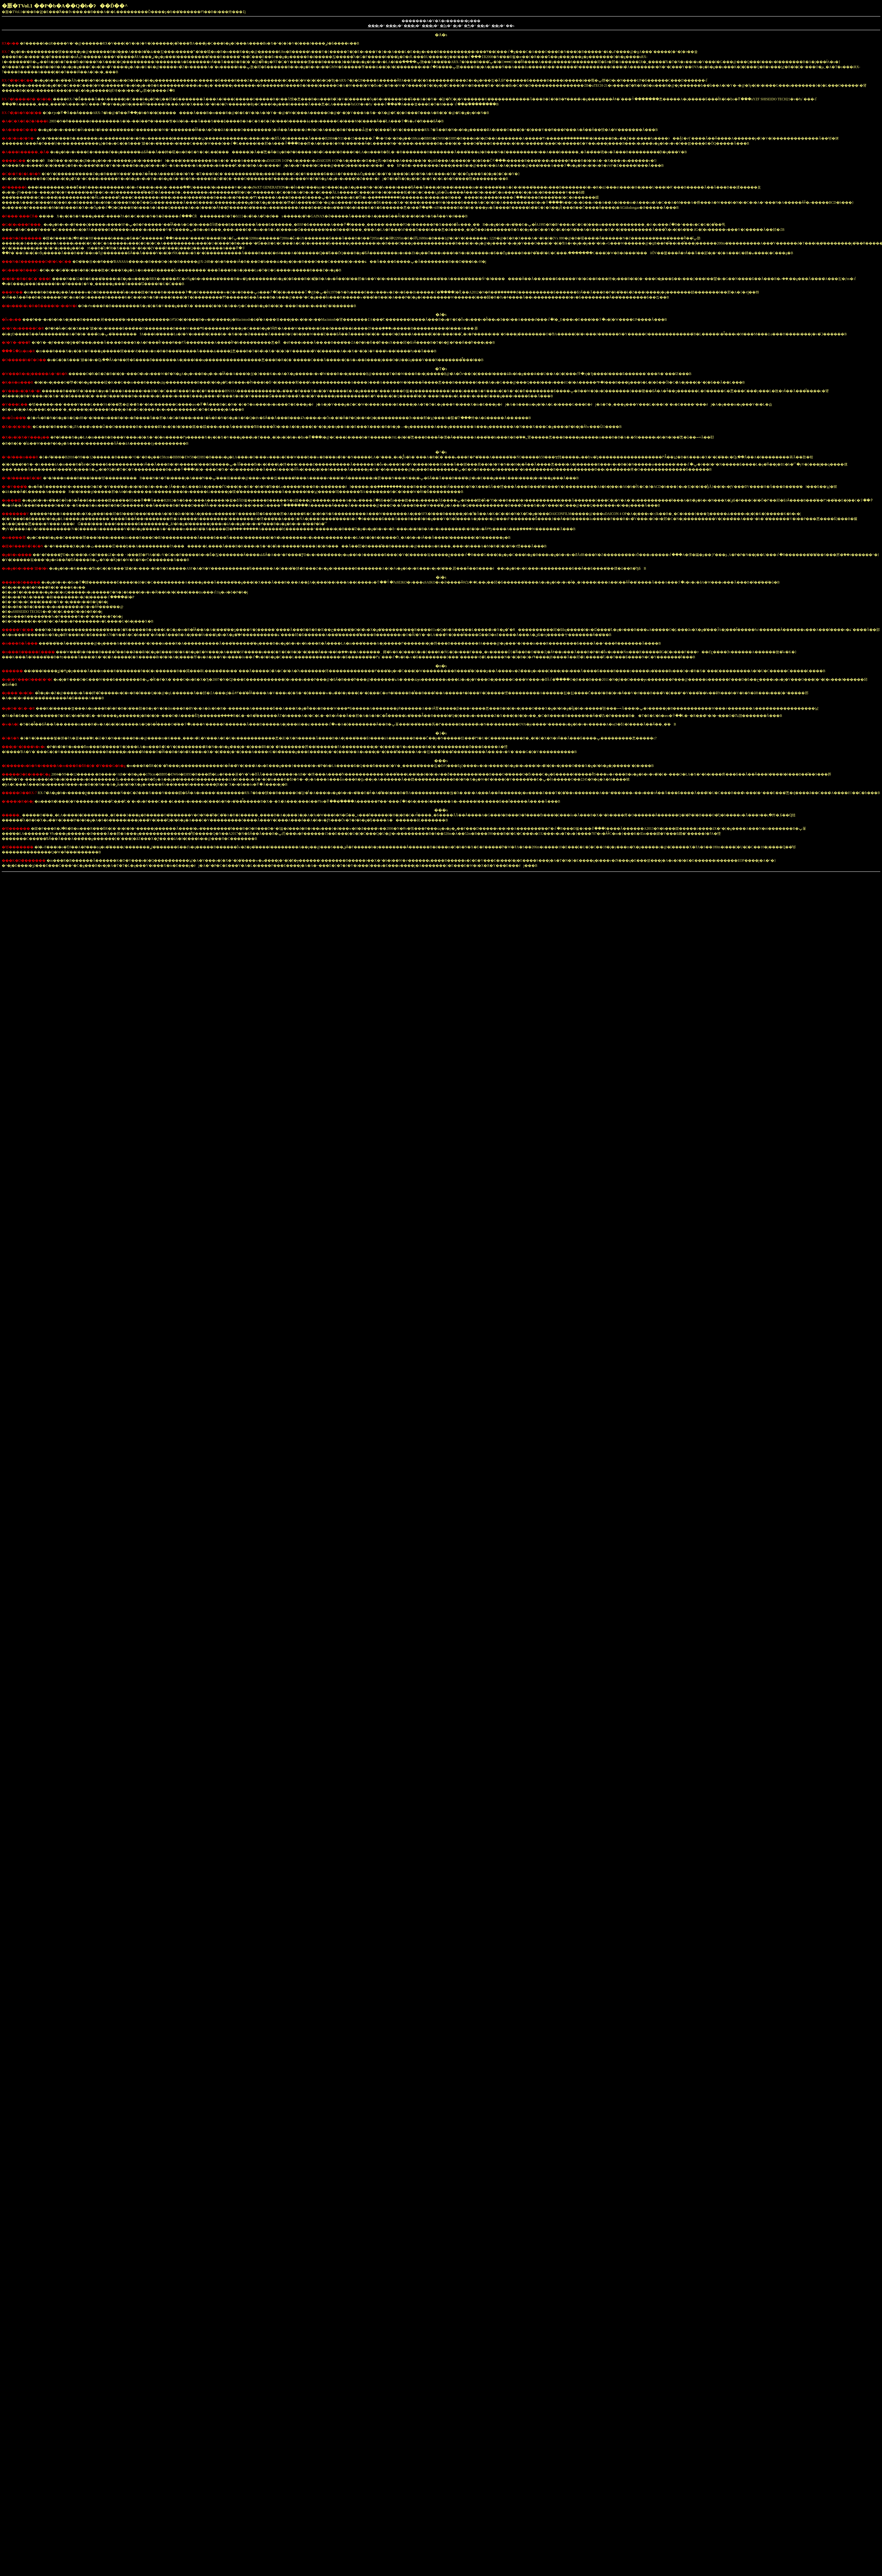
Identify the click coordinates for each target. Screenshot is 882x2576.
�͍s (455, 26)
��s (481, 26)
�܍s (467, 26)
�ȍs (443, 26)
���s (374, 26)
